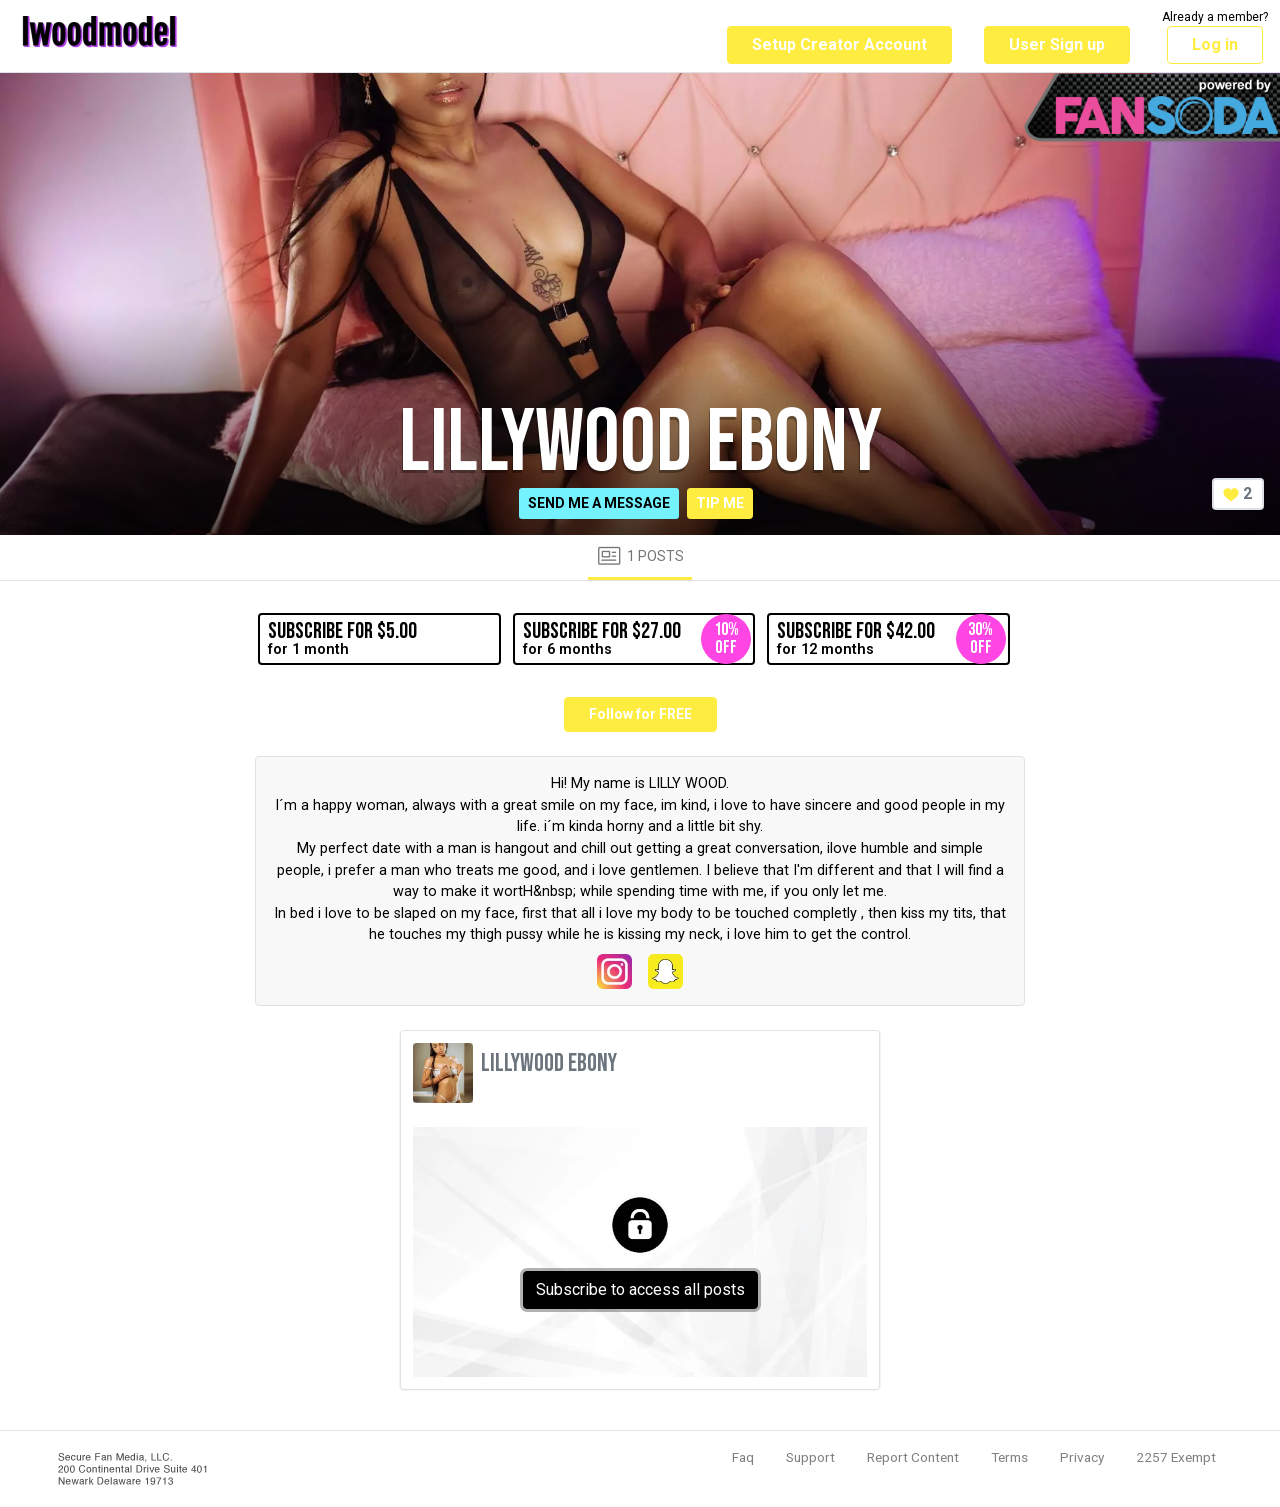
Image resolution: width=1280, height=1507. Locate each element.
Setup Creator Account (839, 44)
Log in (1215, 44)
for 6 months (637, 639)
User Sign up (1057, 44)
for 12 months (891, 639)
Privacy (1082, 1457)
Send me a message (599, 503)
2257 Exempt (1176, 1457)
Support (810, 1457)
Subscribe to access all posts (640, 1289)
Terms (1009, 1457)
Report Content (913, 1457)
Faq (743, 1457)
